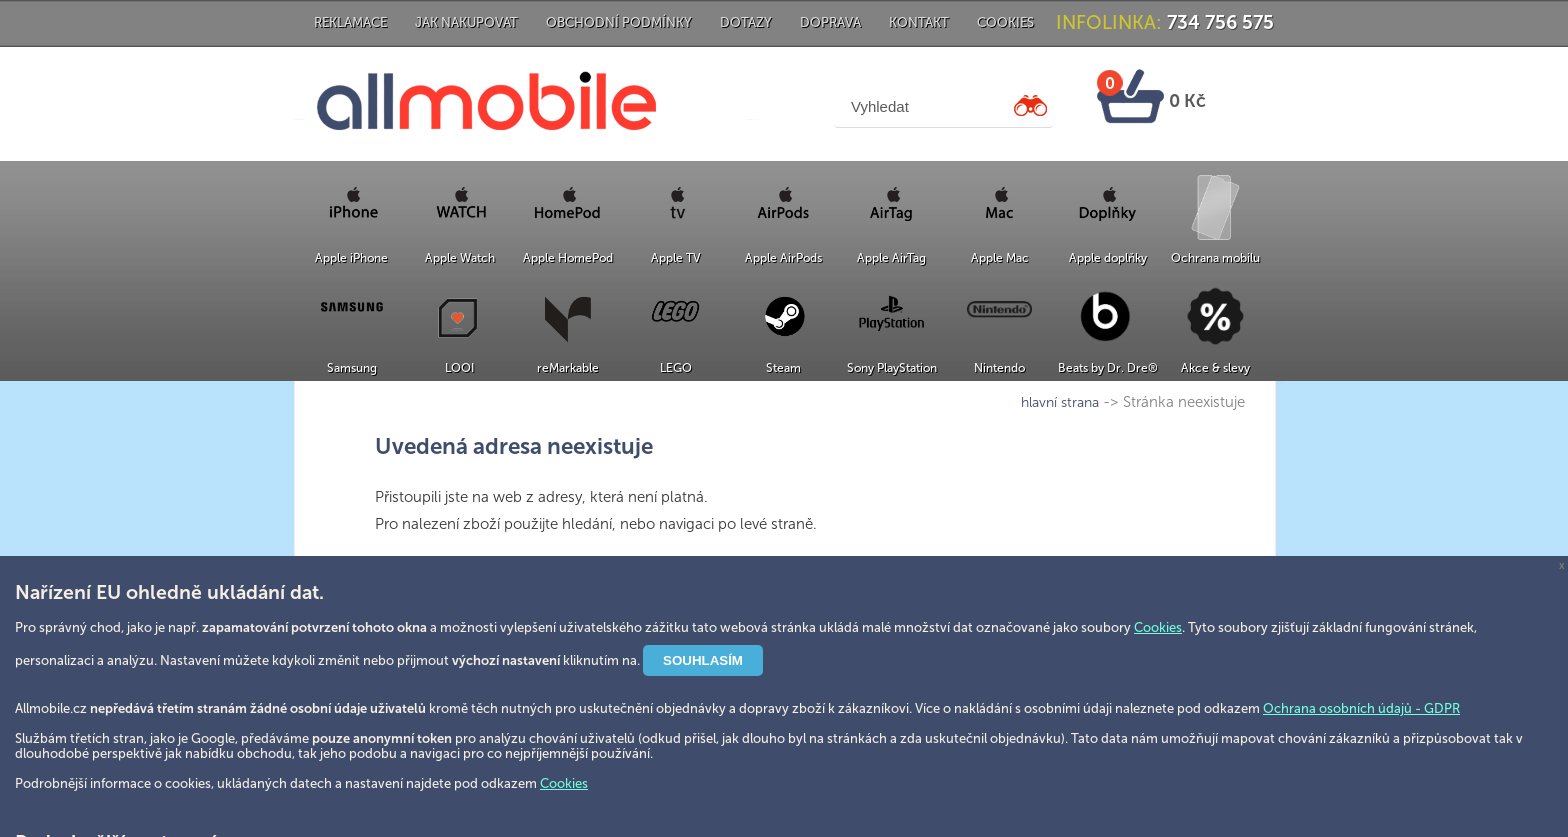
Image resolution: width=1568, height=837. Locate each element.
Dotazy (746, 22)
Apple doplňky (1108, 258)
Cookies (1005, 22)
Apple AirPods (783, 258)
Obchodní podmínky (619, 22)
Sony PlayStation (892, 368)
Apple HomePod (568, 258)
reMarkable (568, 368)
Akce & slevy (1215, 368)
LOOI (459, 368)
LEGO (676, 368)
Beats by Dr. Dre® (1108, 368)
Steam (783, 368)
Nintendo (999, 368)
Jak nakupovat (466, 22)
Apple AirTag (891, 258)
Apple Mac (1000, 258)
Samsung (352, 368)
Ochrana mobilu (1215, 258)
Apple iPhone (351, 258)
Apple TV (676, 258)
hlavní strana (1060, 402)
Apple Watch (460, 258)
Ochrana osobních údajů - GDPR (1361, 708)
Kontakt (919, 22)
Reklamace (350, 22)
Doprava (830, 22)
